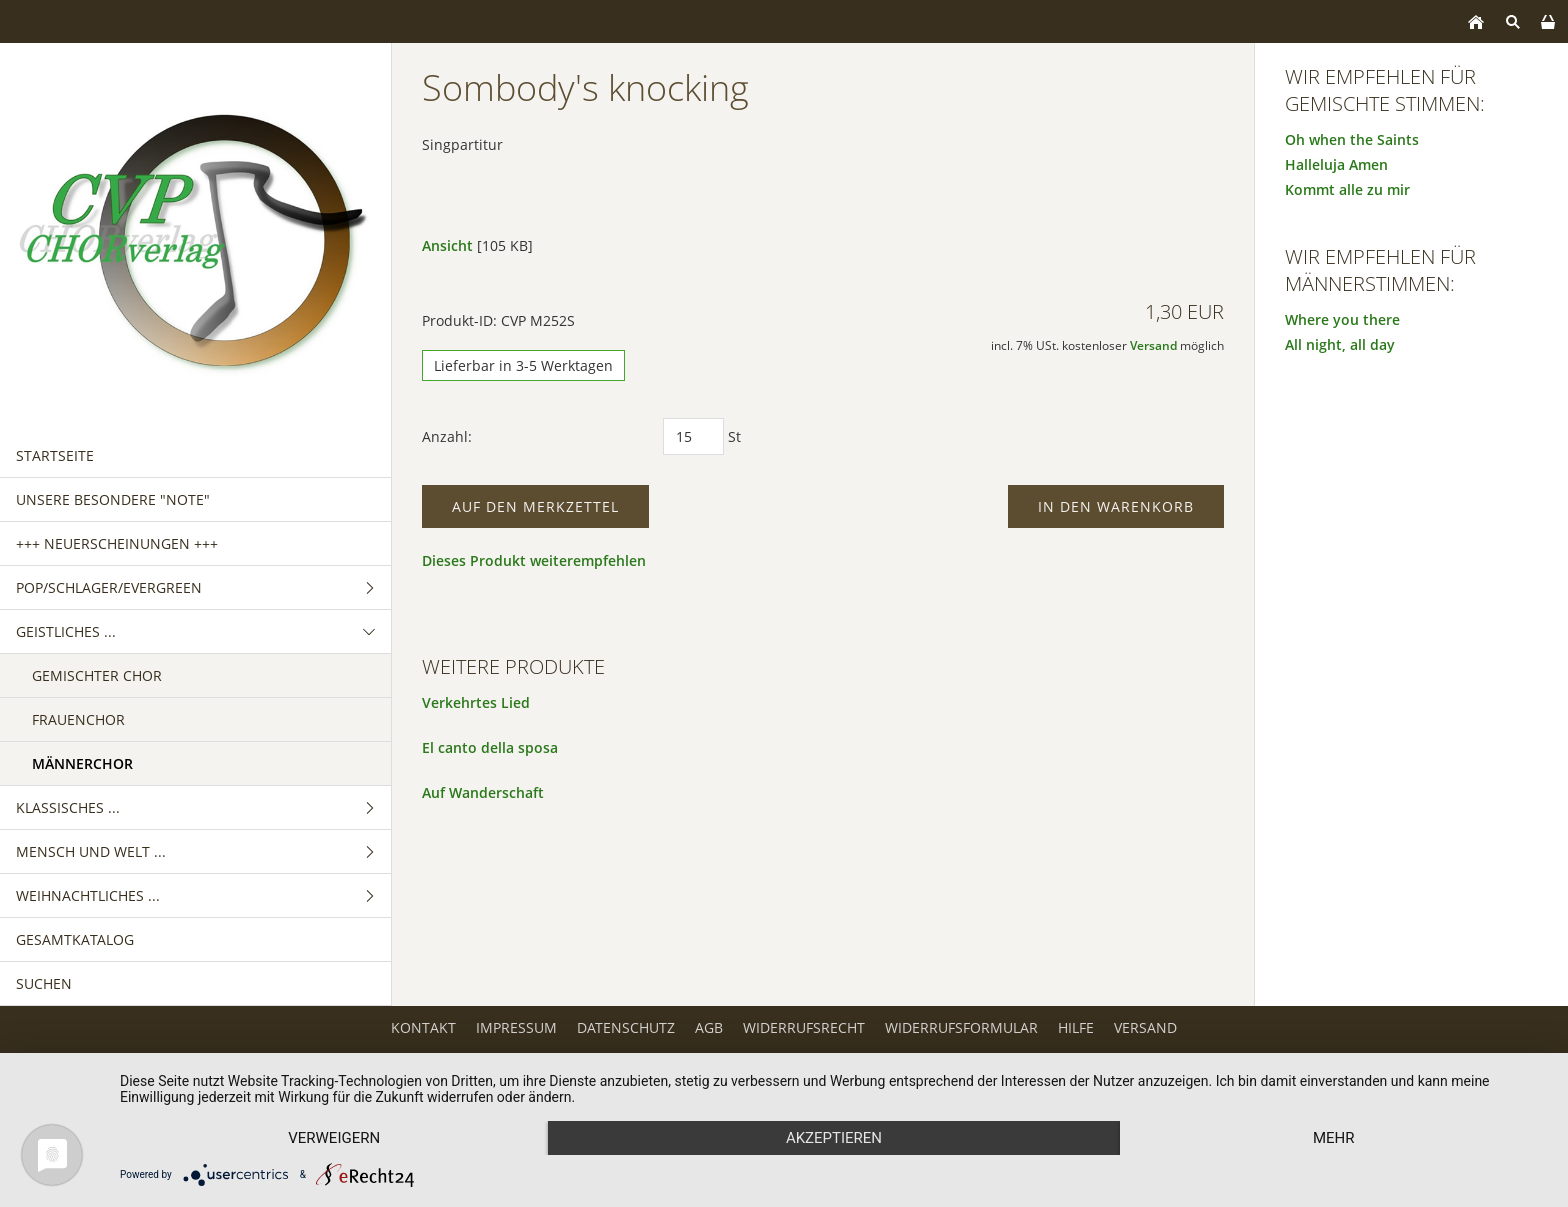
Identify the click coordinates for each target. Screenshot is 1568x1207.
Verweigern (334, 1138)
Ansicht (447, 245)
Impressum (516, 1027)
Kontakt (423, 1027)
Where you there (1342, 319)
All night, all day (1340, 344)
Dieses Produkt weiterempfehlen (534, 560)
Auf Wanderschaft (483, 792)
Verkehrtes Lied (476, 702)
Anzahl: (447, 436)
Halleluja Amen (1336, 164)
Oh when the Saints (1352, 139)
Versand (1153, 345)
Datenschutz (626, 1027)
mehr (1334, 1138)
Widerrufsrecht (804, 1027)
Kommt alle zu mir (1347, 189)
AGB (709, 1027)
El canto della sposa (490, 747)
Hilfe (1076, 1027)
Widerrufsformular (961, 1027)
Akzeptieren (834, 1138)
